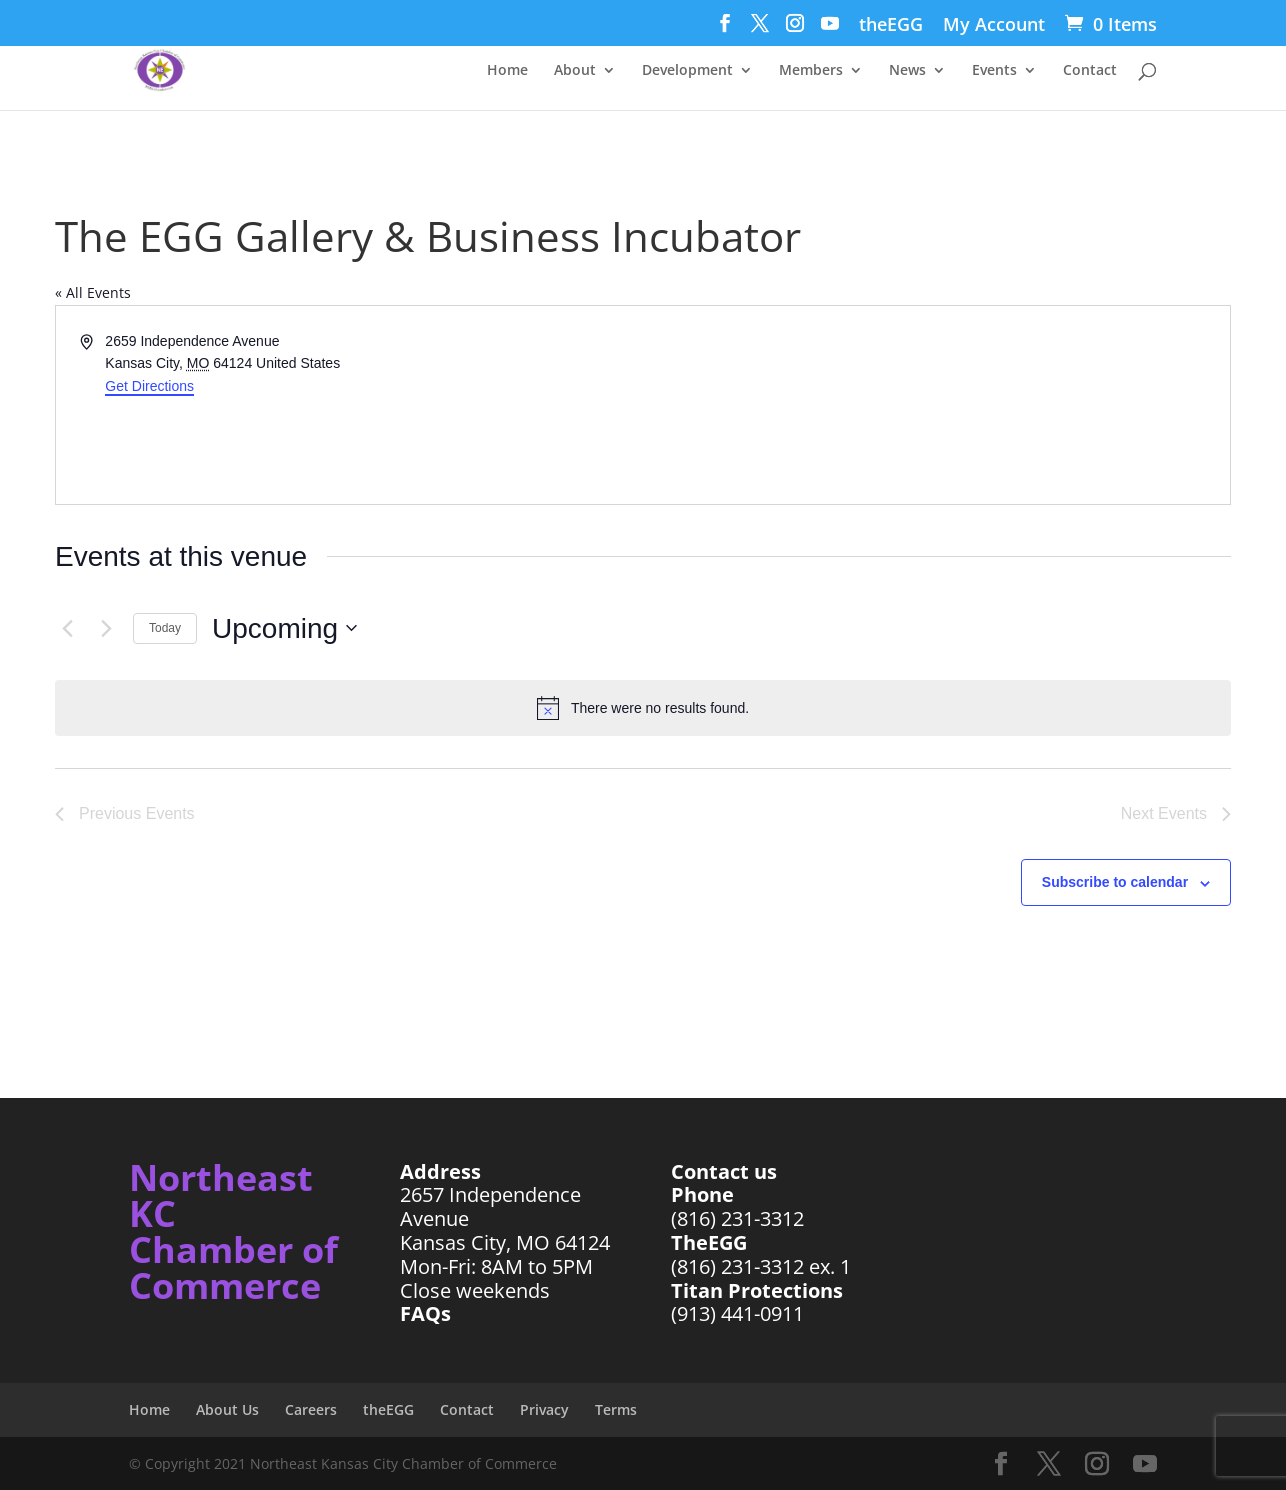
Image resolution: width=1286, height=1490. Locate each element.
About (575, 71)
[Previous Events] (67, 628)
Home (507, 71)
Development (687, 71)
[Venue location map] (935, 405)
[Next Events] (106, 628)
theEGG (891, 25)
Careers (311, 1409)
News (907, 71)
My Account (994, 25)
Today (165, 628)
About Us (227, 1409)
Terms (616, 1409)
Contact (1090, 71)
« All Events (93, 292)
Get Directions (149, 386)
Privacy (544, 1409)
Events (994, 71)
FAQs (425, 1313)
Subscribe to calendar (1115, 882)
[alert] (643, 708)
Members (811, 71)
